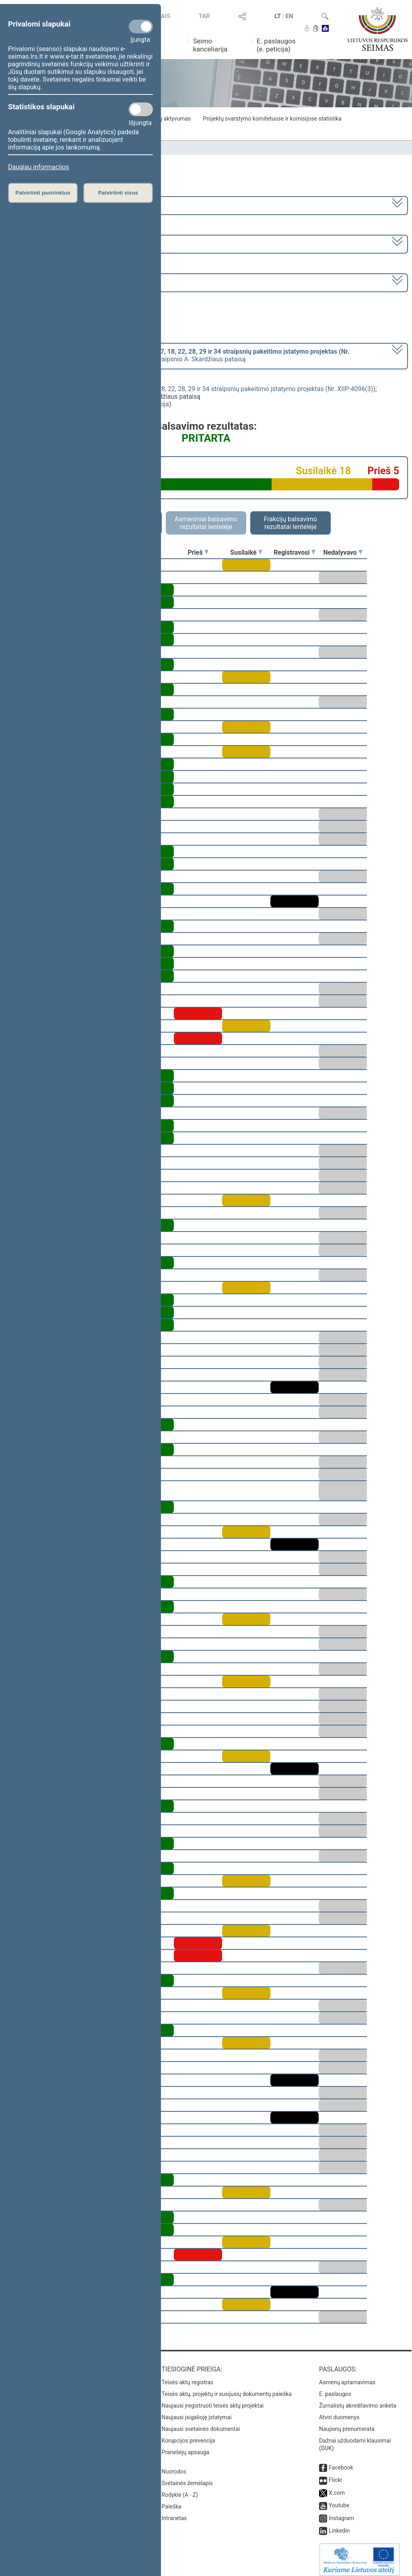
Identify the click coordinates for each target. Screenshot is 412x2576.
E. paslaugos (335, 2388)
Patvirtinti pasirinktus (42, 193)
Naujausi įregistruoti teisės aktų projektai (213, 2400)
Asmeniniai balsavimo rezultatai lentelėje (206, 523)
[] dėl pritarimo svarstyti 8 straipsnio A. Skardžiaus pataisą (179, 355)
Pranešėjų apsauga (186, 2446)
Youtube (339, 2499)
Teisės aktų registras (188, 2376)
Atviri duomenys (339, 2411)
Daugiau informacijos (38, 167)
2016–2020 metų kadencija (48, 205)
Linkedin (339, 2525)
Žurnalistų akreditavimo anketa (357, 2400)
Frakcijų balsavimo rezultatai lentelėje (290, 523)
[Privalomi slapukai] (141, 26)
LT (277, 16)
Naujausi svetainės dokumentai (201, 2423)
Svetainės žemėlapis (187, 2477)
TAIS (163, 16)
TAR (204, 16)
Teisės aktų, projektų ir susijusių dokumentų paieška (227, 2388)
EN (289, 16)
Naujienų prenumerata (347, 2423)
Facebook (341, 2462)
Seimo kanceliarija (210, 45)
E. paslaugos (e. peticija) (276, 45)
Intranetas (174, 2512)
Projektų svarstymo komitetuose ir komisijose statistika (272, 118)
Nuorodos (174, 2466)
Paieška (171, 2501)
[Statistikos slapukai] (141, 109)
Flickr (335, 2474)
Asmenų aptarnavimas (347, 2376)
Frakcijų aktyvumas (167, 118)
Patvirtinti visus (118, 193)
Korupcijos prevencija (188, 2435)
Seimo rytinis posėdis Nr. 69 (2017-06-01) (68, 282)
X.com (337, 2487)
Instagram (341, 2512)
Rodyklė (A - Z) (180, 2489)
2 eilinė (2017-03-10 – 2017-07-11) (58, 243)
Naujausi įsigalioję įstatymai (197, 2411)
